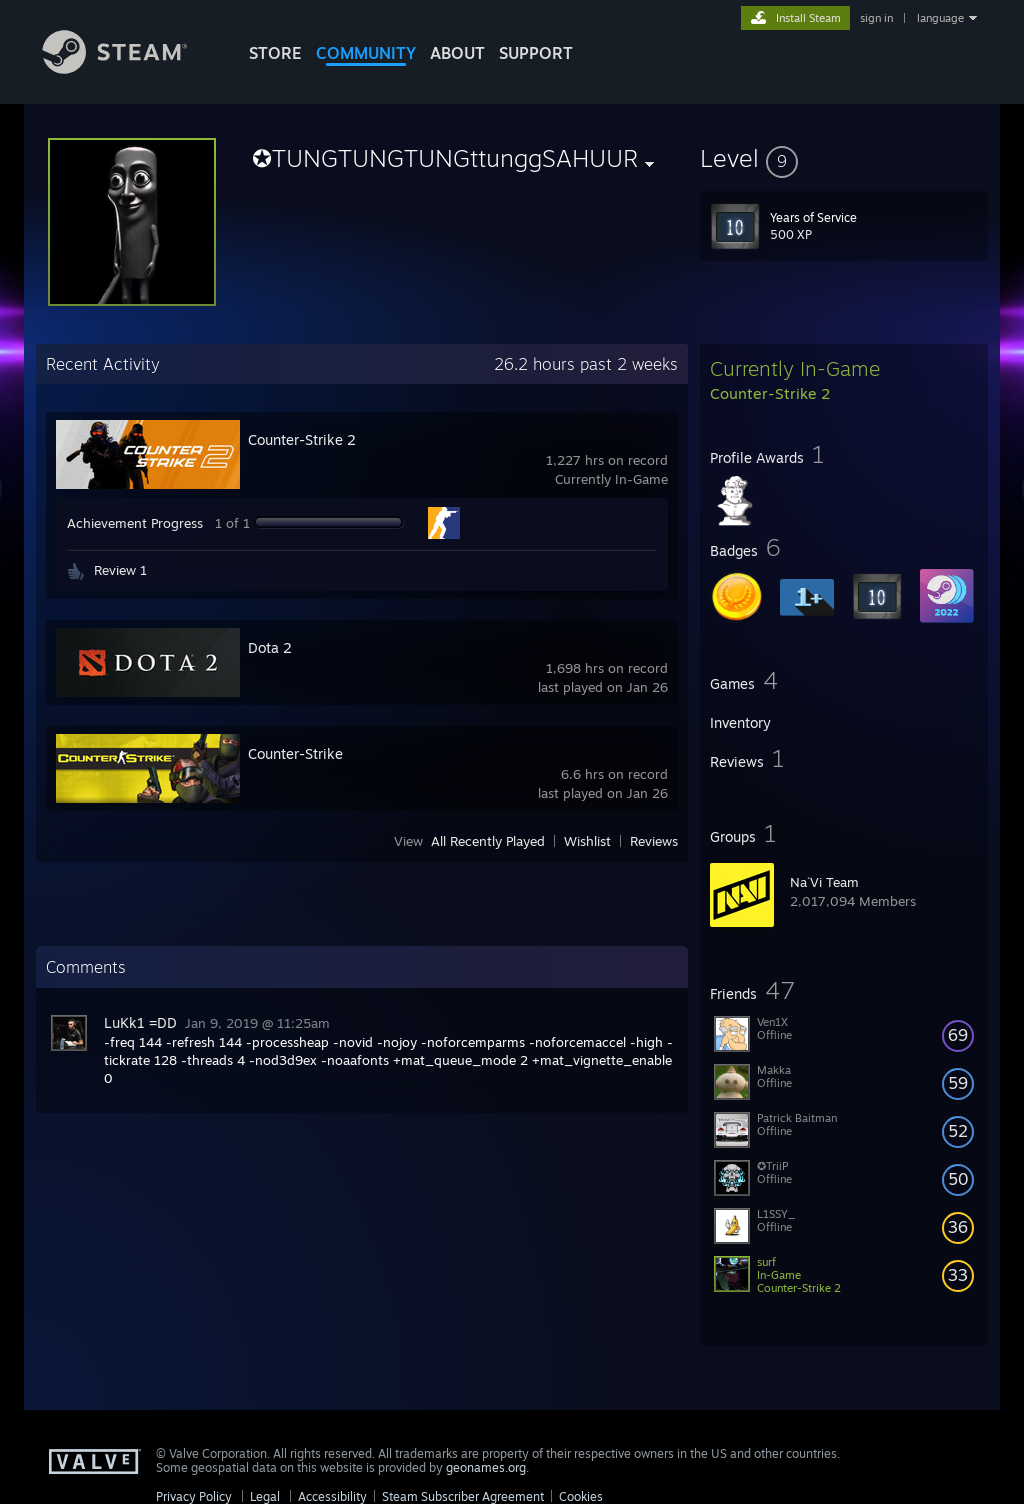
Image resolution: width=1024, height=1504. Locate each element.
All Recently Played (488, 841)
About (457, 53)
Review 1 (120, 570)
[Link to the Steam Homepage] (130, 68)
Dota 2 (270, 647)
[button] (844, 158)
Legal (265, 1496)
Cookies (581, 1496)
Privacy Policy (194, 1496)
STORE (275, 53)
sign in (876, 18)
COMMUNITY (366, 53)
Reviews (654, 841)
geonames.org (486, 1467)
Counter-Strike (295, 753)
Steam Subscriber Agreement (463, 1496)
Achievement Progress (135, 523)
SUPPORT (536, 53)
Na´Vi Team (824, 882)
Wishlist (587, 841)
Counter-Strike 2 (302, 439)
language (940, 18)
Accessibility (332, 1496)
